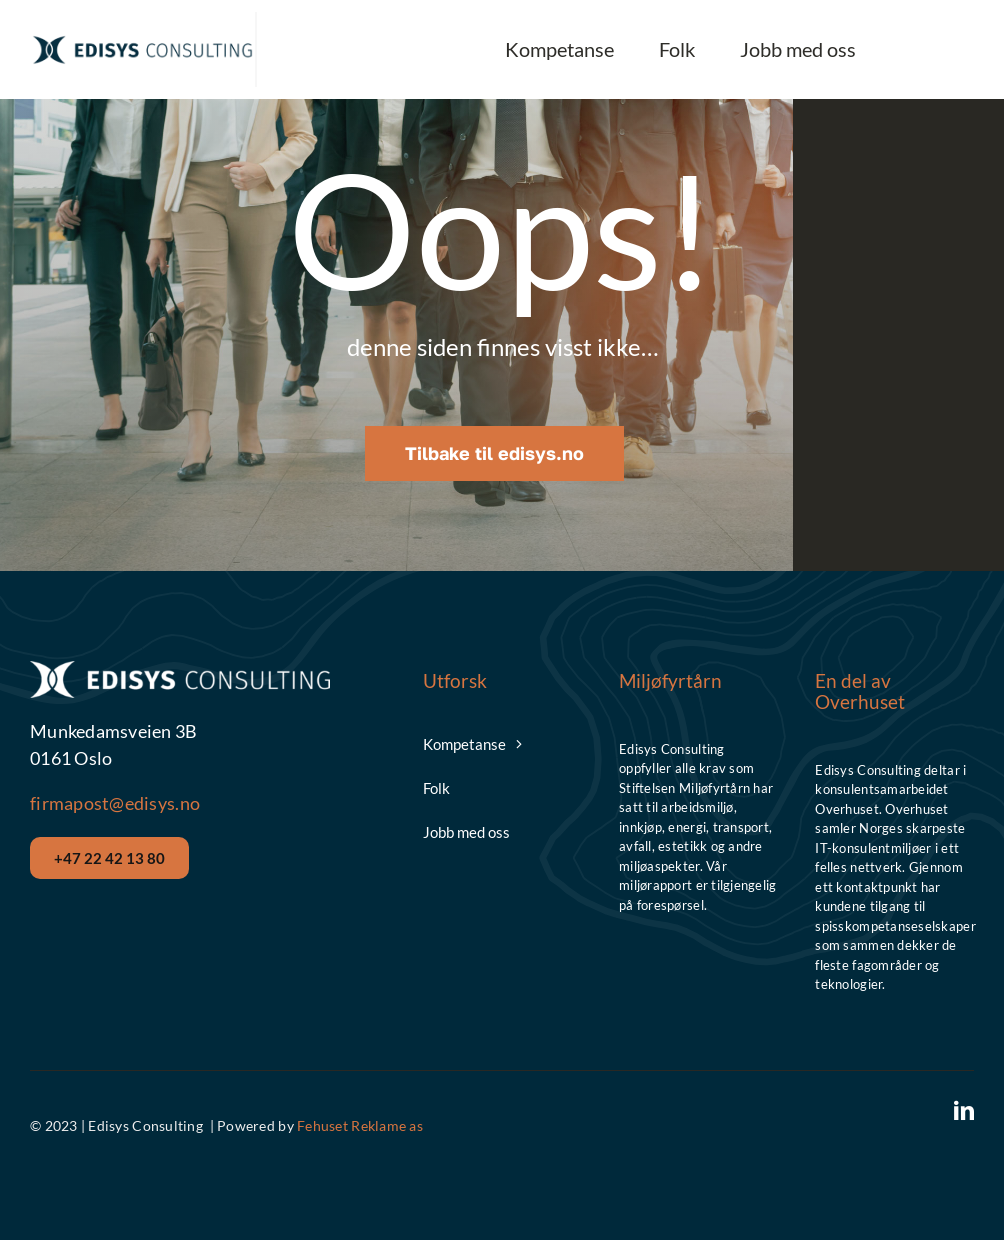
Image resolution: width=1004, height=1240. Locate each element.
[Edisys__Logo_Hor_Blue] (142, 41)
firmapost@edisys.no (115, 803)
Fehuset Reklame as (360, 1125)
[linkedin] (964, 1111)
